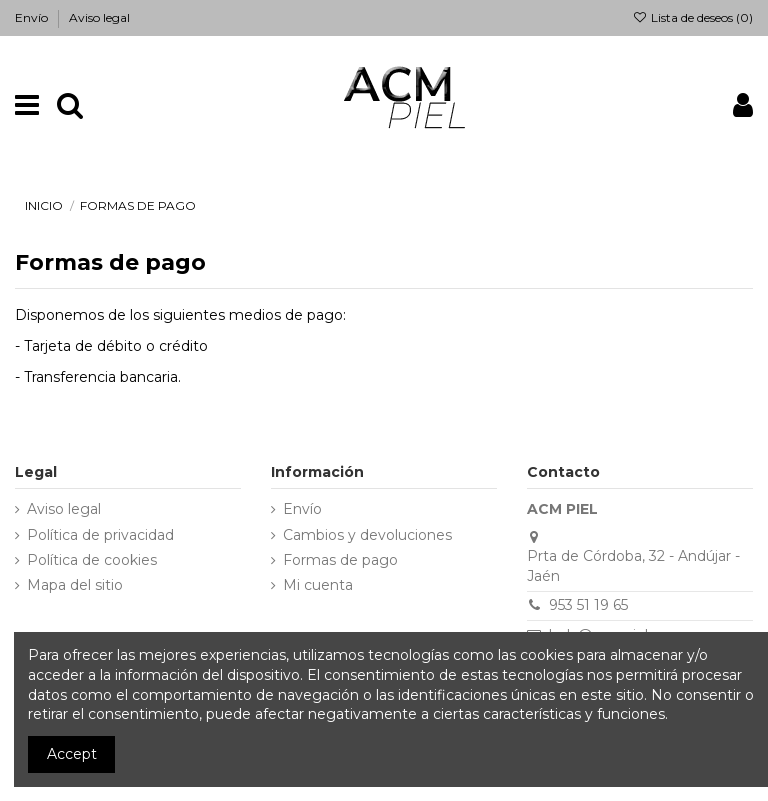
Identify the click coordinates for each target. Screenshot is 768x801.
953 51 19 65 (588, 605)
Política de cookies (92, 560)
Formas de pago (340, 560)
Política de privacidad (100, 535)
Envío (33, 17)
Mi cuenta (318, 585)
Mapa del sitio (75, 585)
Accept (72, 754)
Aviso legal (99, 17)
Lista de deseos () (693, 17)
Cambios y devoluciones (367, 535)
